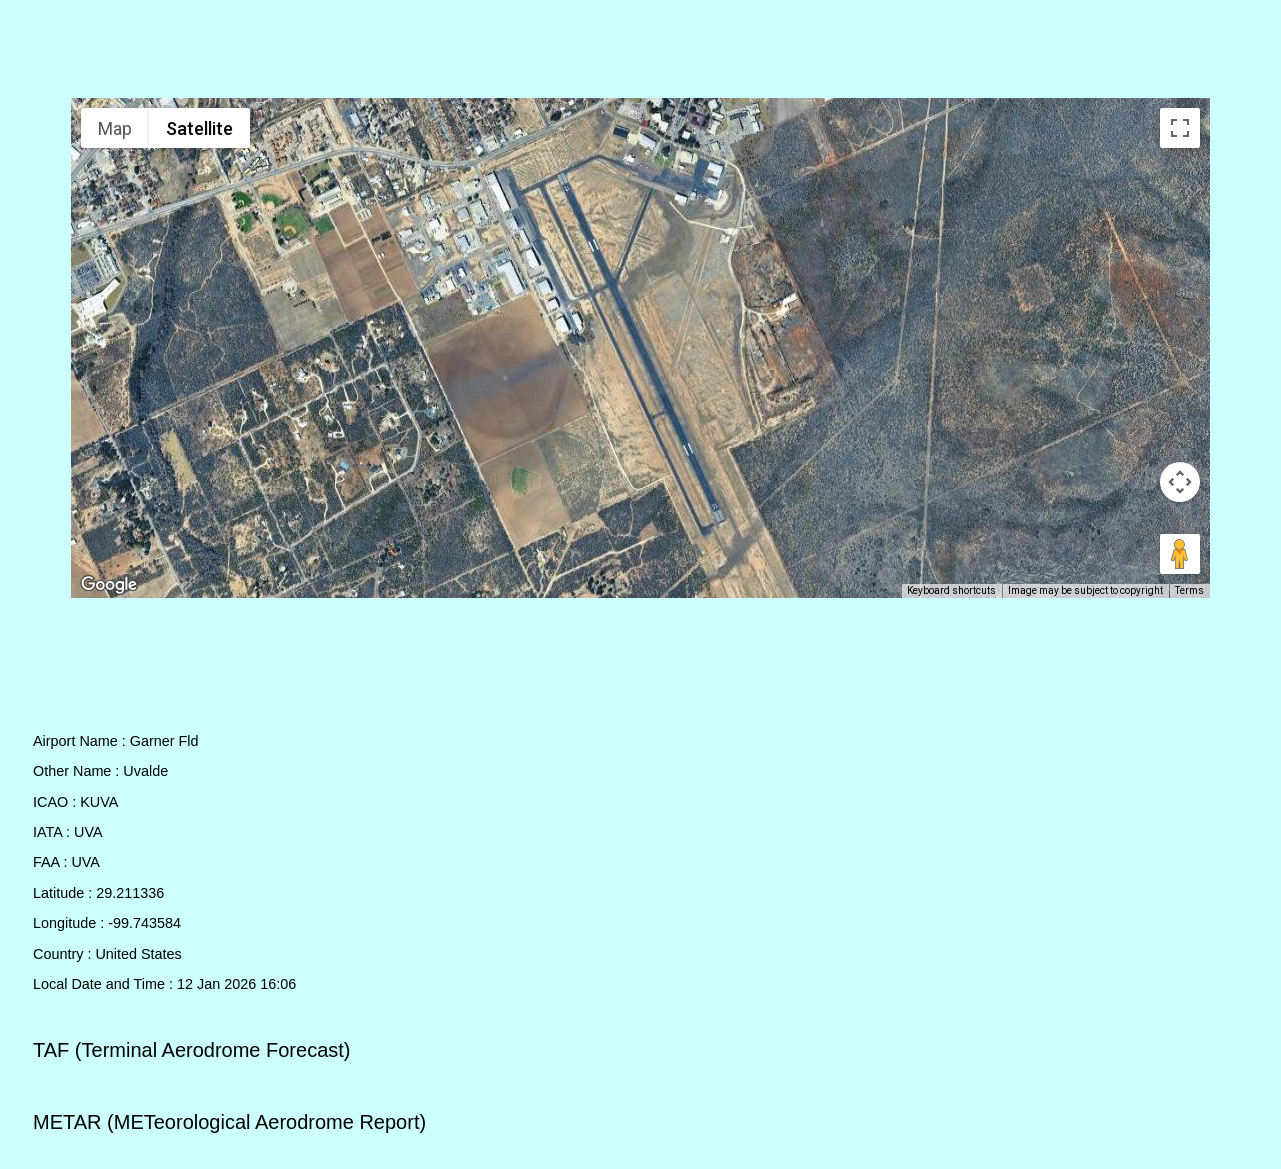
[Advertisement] (641, 53)
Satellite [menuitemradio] (199, 128)
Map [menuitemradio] (115, 128)
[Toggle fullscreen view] (1180, 128)
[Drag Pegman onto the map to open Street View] (1180, 554)
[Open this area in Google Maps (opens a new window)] (109, 585)
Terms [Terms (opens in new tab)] (1189, 590)
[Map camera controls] (1180, 482)
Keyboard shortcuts (951, 590)
